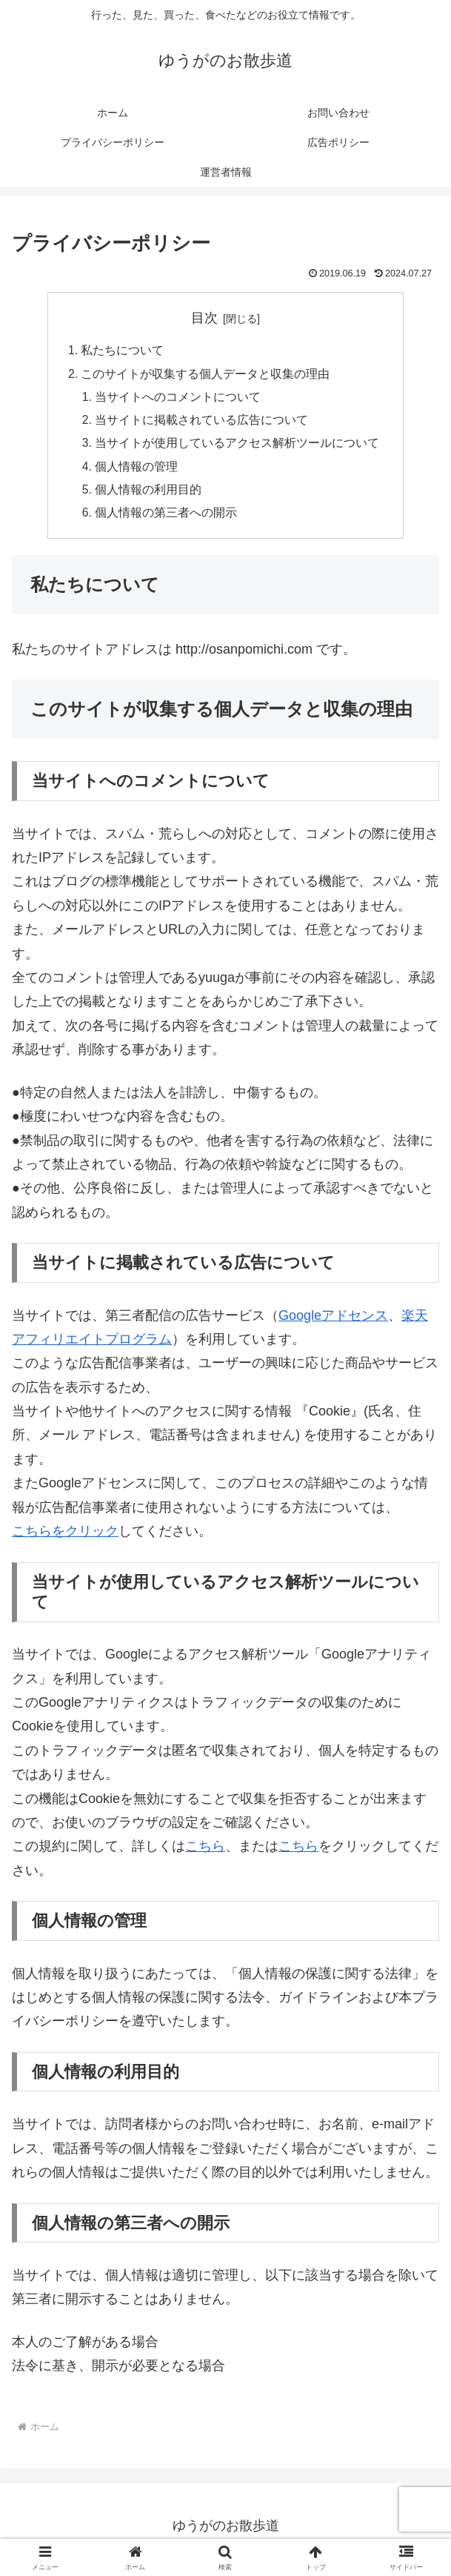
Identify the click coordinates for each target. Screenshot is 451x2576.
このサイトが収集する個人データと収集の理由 (205, 375)
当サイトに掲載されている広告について (202, 423)
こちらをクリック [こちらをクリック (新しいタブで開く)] (65, 1537)
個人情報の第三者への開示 (167, 519)
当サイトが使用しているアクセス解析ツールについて (238, 447)
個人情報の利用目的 (149, 495)
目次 (204, 318)
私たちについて (122, 351)
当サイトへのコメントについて (178, 399)
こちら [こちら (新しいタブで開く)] (205, 1853)
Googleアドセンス (333, 1322)
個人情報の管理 (137, 471)
